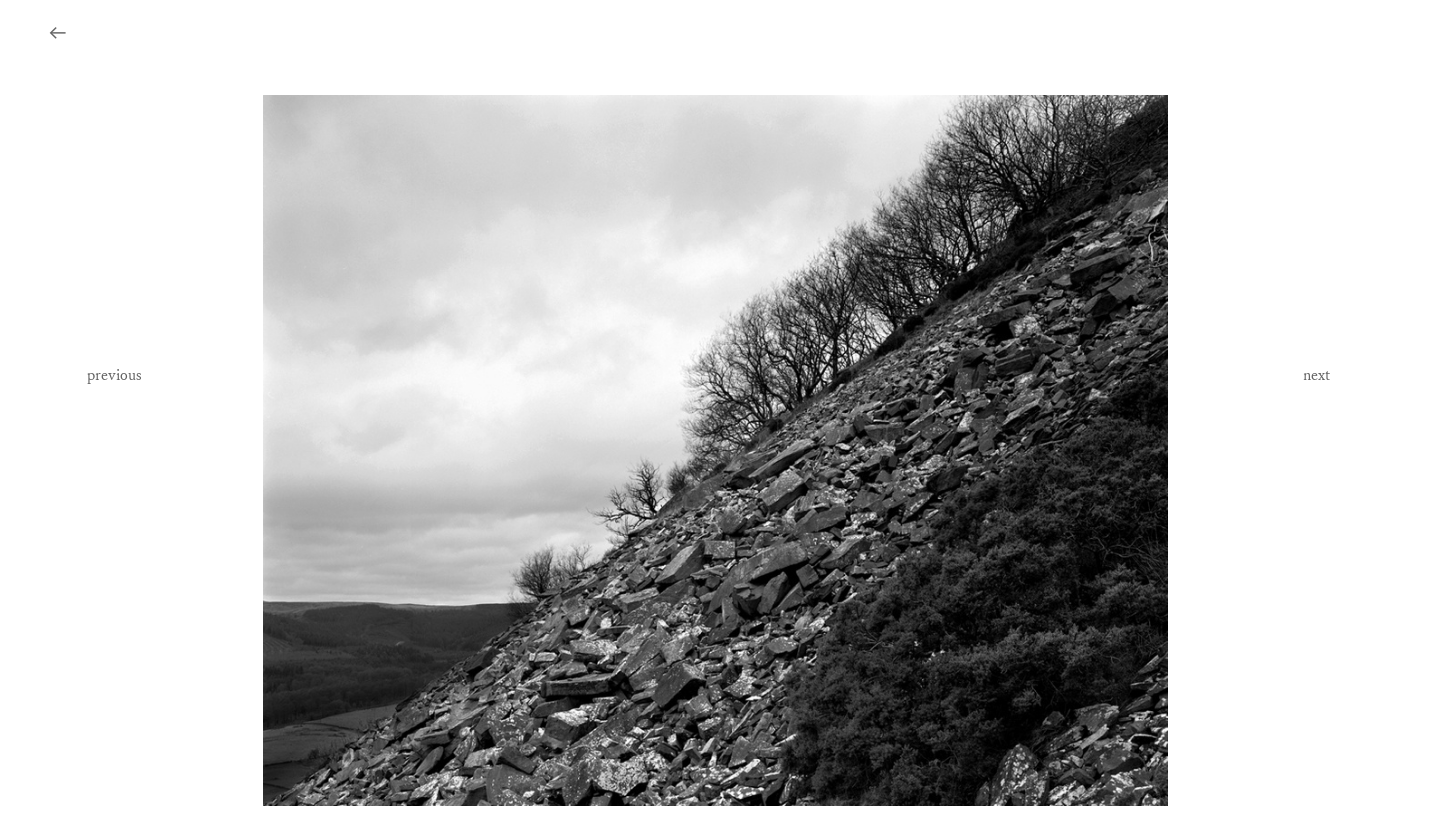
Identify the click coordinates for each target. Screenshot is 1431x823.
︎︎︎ (57, 34)
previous (114, 375)
